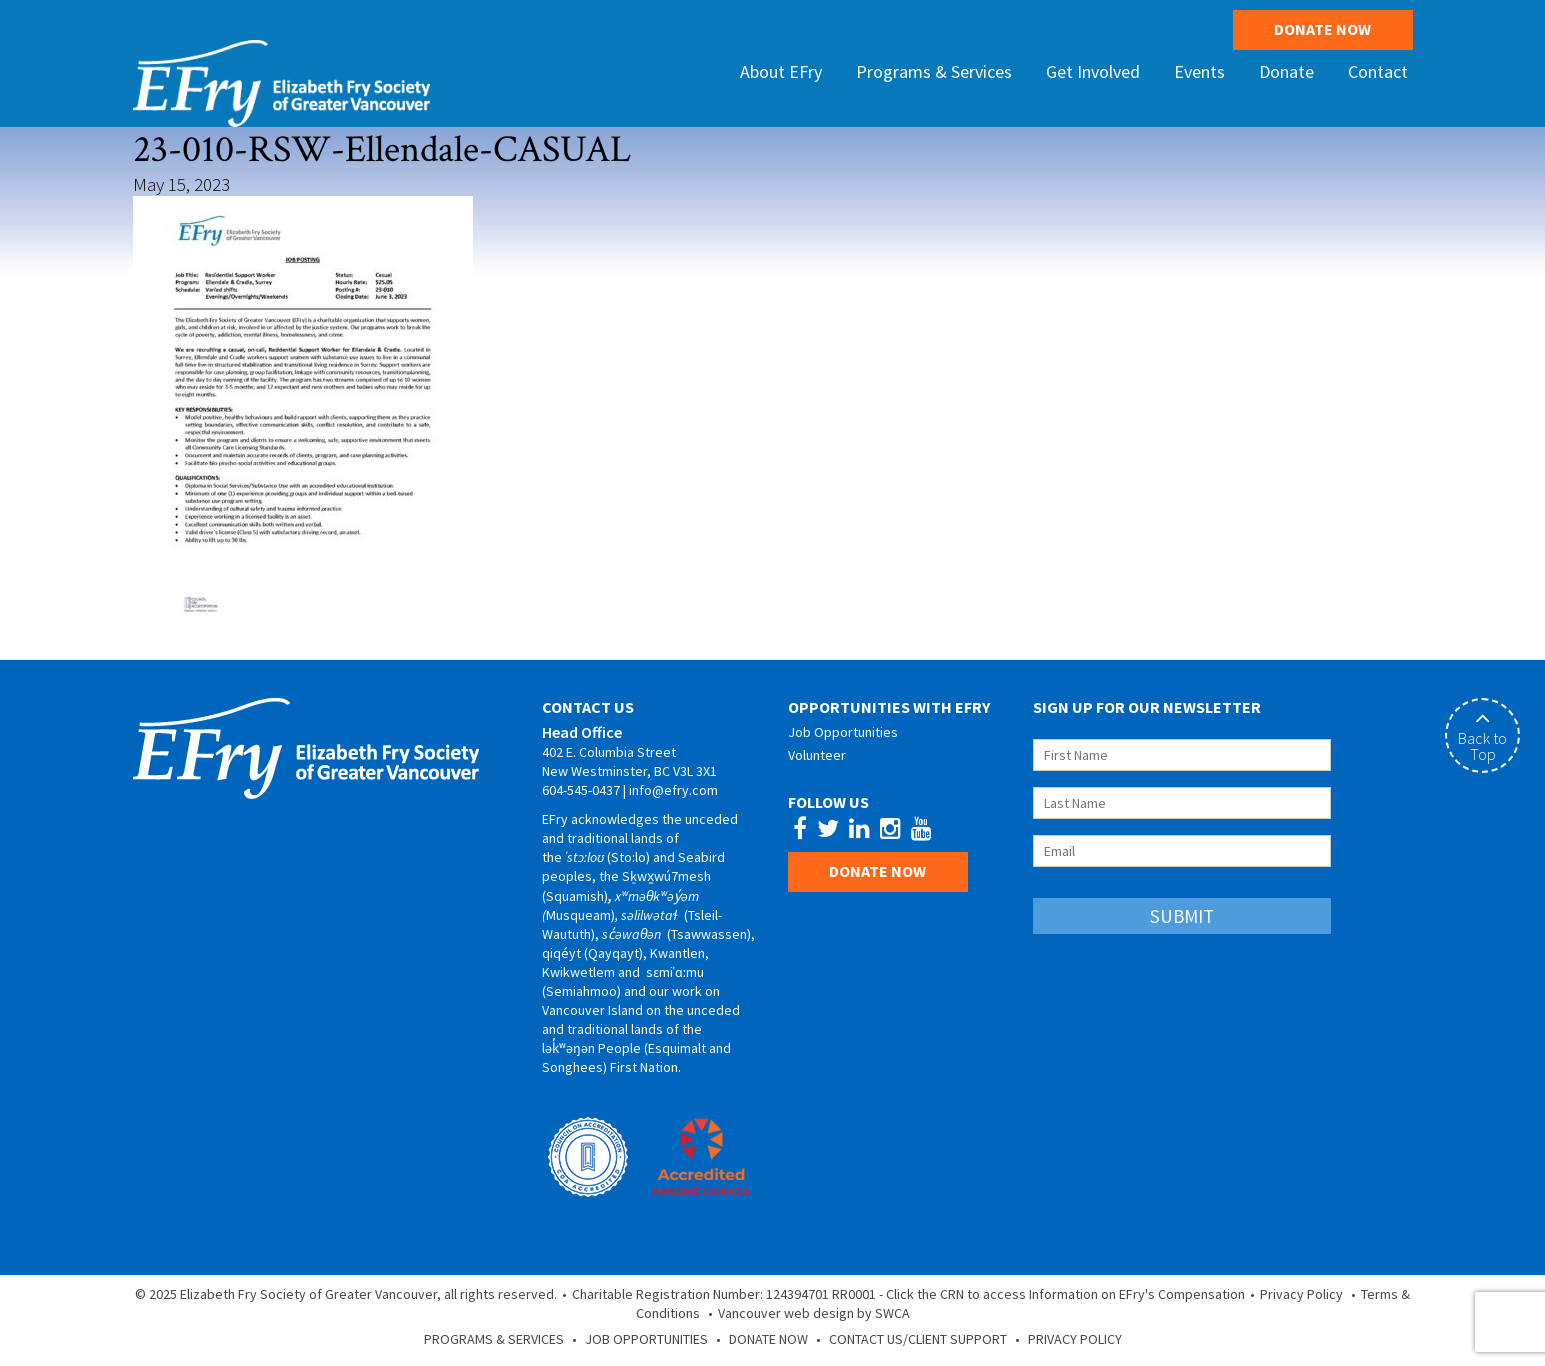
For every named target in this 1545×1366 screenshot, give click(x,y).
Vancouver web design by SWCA (814, 1313)
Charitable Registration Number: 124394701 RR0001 (724, 1294)
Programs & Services (494, 1339)
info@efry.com (673, 790)
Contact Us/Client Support (918, 1339)
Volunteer (817, 755)
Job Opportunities (843, 732)
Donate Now (1322, 29)
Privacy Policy (1301, 1294)
